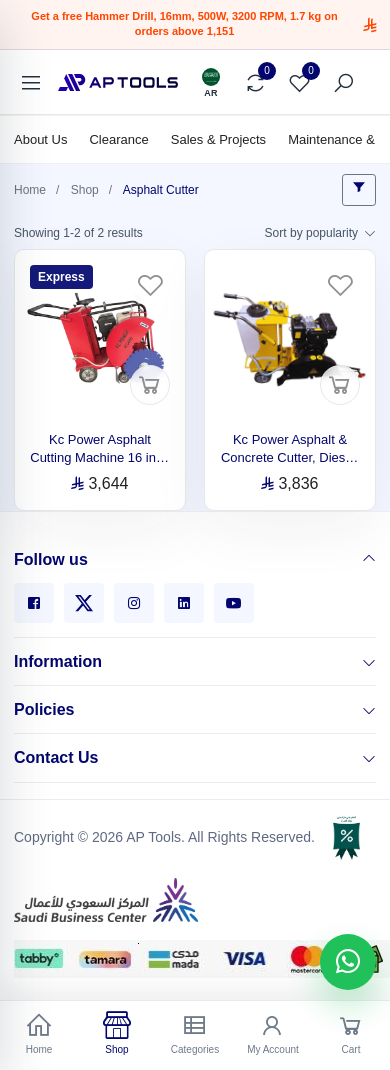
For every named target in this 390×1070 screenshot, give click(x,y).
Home (30, 190)
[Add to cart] (150, 385)
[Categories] (31, 83)
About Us (40, 139)
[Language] (211, 83)
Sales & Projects (218, 139)
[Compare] (255, 83)
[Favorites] (299, 83)
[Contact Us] (369, 758)
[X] (84, 603)
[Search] (343, 83)
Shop (85, 190)
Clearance (118, 139)
